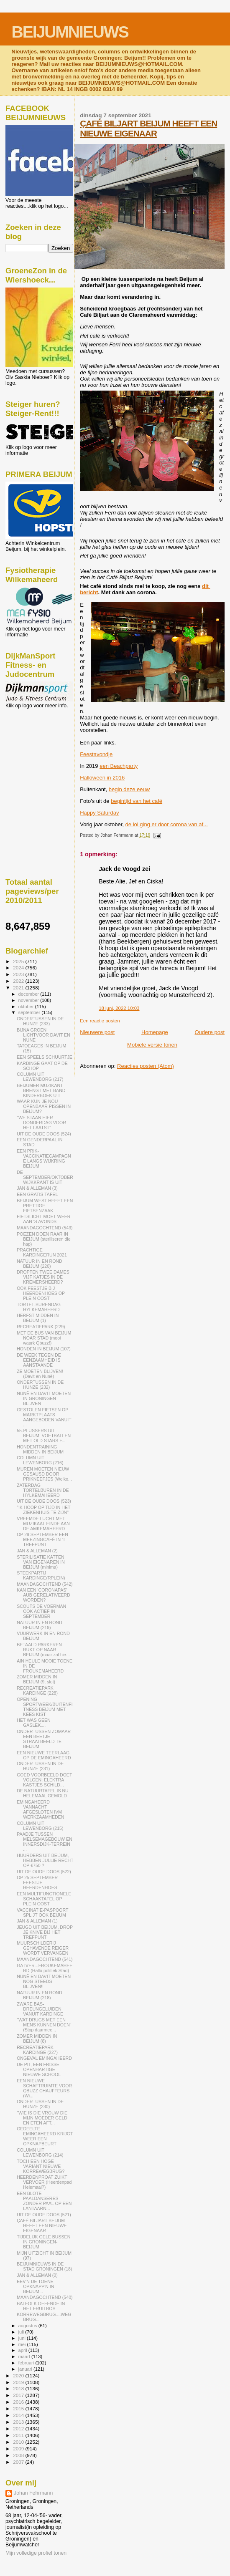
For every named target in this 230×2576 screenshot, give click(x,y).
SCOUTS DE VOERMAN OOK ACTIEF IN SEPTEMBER (41, 1611)
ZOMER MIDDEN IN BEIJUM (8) (37, 2039)
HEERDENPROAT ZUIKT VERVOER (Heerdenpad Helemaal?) (44, 2182)
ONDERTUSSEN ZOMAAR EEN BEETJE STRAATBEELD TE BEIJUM (44, 1739)
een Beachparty (119, 766)
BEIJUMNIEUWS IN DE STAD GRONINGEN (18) (44, 2266)
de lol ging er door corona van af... (166, 824)
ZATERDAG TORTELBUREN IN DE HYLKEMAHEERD (43, 1490)
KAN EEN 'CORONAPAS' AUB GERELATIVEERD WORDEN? (43, 1594)
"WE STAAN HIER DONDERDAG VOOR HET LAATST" (41, 1122)
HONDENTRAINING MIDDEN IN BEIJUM (40, 1449)
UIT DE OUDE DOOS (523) (44, 1501)
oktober (26, 1006)
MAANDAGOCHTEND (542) (44, 1584)
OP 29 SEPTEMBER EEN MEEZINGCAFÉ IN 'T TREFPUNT (42, 1539)
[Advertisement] (43, 753)
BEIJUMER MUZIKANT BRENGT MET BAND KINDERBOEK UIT (41, 1090)
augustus (28, 2325)
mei (22, 2344)
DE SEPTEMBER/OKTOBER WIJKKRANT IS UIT (45, 1177)
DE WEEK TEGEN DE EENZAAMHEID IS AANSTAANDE (39, 1359)
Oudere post (209, 1032)
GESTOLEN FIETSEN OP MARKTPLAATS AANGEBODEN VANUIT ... (44, 1417)
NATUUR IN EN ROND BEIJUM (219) (39, 1625)
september (30, 1012)
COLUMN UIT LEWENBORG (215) (40, 1826)
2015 (19, 2408)
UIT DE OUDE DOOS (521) (44, 2214)
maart (25, 2356)
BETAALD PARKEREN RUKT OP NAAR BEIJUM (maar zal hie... (43, 1649)
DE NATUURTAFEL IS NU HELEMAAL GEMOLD (43, 1793)
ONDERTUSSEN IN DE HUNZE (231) (40, 1766)
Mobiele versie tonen (152, 1045)
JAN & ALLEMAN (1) (37, 1920)
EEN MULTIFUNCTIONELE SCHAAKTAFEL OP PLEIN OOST (44, 1898)
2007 (19, 2462)
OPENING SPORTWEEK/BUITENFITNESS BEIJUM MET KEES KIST (45, 1707)
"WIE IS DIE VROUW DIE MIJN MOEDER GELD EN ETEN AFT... (42, 2117)
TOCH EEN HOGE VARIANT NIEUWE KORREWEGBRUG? (40, 2166)
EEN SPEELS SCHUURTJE (44, 1057)
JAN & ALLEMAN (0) (37, 2275)
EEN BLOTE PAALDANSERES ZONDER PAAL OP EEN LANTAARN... (44, 2201)
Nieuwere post (97, 1032)
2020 (19, 2375)
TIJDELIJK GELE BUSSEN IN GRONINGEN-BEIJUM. (43, 2241)
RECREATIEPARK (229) (41, 1326)
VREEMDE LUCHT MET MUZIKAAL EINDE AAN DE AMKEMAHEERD (43, 1523)
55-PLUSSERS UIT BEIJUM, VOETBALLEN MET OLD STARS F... (44, 1435)
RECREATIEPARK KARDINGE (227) (37, 2050)
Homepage (154, 1032)
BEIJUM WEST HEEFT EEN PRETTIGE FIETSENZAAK (45, 1205)
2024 (19, 967)
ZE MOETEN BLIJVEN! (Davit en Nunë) (40, 1374)
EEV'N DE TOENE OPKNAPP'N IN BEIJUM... (35, 2286)
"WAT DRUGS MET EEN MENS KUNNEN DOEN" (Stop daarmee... (44, 2024)
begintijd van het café (136, 801)
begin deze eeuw (129, 789)
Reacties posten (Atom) (145, 1066)
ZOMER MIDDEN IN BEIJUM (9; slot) (37, 1679)
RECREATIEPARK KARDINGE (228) (37, 1690)
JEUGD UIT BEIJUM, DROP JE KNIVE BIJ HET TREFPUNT (45, 1932)
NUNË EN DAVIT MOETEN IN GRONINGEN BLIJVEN (44, 1398)
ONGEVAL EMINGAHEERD (44, 2058)
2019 (19, 2382)
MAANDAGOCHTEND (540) (44, 2297)
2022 (19, 981)
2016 (19, 2401)
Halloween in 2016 (102, 778)
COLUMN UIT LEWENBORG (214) (40, 2152)
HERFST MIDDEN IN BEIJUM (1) (38, 1318)
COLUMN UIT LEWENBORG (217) (40, 1077)
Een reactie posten (100, 1020)
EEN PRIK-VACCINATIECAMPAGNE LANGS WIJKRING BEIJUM (44, 1158)
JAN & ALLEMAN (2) (37, 1550)
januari (26, 2369)
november (29, 1000)
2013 (19, 2422)
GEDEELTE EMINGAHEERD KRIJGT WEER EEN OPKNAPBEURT (45, 2136)
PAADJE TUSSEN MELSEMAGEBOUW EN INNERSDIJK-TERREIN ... (44, 1842)
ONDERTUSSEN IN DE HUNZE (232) (40, 1385)
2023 (19, 974)
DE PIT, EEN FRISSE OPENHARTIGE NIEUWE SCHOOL (39, 2069)
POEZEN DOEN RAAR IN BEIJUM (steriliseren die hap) (43, 1238)
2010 (19, 2442)
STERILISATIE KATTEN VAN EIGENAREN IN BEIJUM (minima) (41, 1561)
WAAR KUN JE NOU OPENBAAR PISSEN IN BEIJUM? (44, 1106)
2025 (19, 961)
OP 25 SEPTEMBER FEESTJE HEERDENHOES (37, 1882)
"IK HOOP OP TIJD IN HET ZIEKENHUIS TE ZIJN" (43, 1510)
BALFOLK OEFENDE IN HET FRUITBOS (41, 2306)
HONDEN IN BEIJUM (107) (44, 1348)
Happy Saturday (99, 813)
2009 (19, 2448)
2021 (19, 987)
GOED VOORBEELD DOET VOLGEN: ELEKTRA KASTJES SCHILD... (44, 1779)
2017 (19, 2395)
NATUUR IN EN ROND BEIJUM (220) (39, 1264)
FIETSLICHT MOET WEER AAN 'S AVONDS (43, 1219)
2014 (19, 2415)
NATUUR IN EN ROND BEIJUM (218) (39, 1995)
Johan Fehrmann (33, 2493)
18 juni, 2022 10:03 (119, 1008)
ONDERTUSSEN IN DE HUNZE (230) (40, 2104)
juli (22, 2331)
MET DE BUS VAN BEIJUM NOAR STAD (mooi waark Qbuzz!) (44, 1337)
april (23, 2350)
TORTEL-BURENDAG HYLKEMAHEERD (39, 1307)
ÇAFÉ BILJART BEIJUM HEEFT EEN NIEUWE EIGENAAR (148, 128)
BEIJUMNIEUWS (70, 32)
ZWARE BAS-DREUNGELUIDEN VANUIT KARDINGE (40, 2008)
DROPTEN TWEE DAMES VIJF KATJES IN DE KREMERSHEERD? (43, 1276)
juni (22, 2338)
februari (27, 2362)
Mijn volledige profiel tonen (35, 2553)
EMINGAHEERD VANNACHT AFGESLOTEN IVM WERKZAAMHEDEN (40, 1809)
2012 (19, 2428)
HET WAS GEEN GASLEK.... (34, 1723)
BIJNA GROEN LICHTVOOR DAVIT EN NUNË (43, 1034)
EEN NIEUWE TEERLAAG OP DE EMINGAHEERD (44, 1755)
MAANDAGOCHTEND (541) (44, 1959)
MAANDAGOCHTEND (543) (44, 1227)
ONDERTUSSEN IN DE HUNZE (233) (40, 1021)
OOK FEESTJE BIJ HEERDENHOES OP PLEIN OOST (41, 1293)
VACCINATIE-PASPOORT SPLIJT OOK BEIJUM (42, 1912)
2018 (19, 2388)
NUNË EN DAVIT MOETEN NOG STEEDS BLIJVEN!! (44, 1981)
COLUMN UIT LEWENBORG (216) (40, 1460)
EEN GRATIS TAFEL (37, 1194)
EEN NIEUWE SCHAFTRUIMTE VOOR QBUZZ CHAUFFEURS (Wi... (44, 2088)
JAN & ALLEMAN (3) (37, 1188)
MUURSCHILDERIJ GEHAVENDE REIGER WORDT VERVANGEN (43, 1947)
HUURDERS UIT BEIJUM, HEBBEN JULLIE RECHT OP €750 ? (45, 1860)
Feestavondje (96, 754)
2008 (19, 2455)
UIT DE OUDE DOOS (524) (44, 1133)
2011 (19, 2435)
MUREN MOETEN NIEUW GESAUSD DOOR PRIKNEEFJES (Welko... (44, 1473)
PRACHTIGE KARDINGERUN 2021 (42, 1252)
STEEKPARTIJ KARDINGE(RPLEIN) (41, 1575)
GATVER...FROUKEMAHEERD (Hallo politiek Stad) (44, 1968)
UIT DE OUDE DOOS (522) (44, 1871)
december (29, 994)
